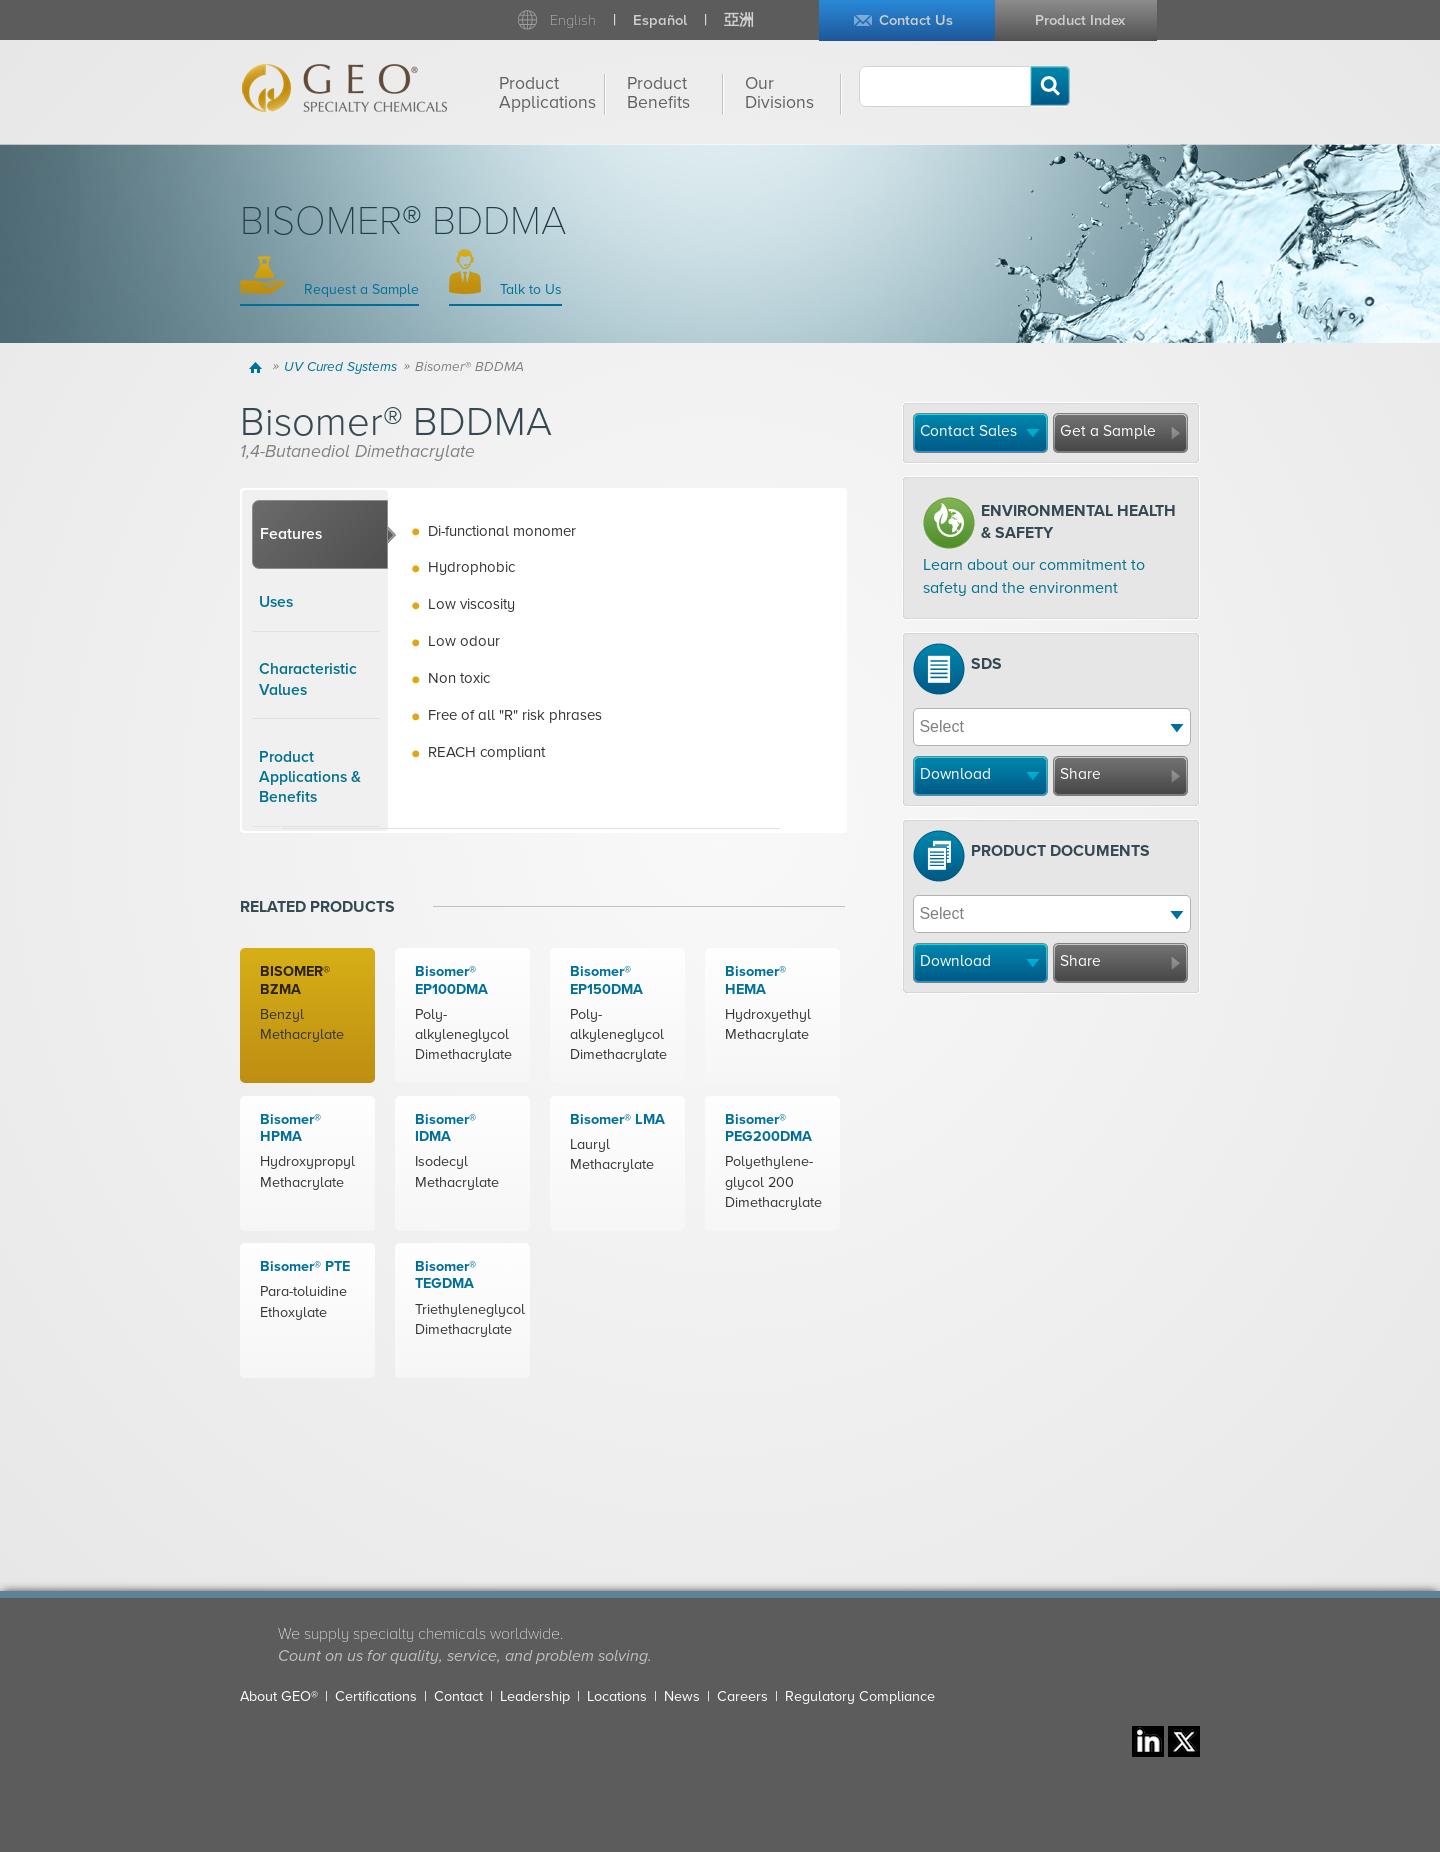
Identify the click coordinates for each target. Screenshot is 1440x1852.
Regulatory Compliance (860, 1696)
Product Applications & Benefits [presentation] (310, 777)
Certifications (376, 1696)
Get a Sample (1108, 431)
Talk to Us (529, 289)
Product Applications (547, 93)
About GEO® (279, 1696)
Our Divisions (779, 93)
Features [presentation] (291, 534)
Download (955, 774)
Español (660, 20)
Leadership (535, 1696)
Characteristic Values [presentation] (308, 679)
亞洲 (739, 20)
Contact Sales (968, 431)
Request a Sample (359, 289)
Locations (617, 1696)
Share (1080, 774)
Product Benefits (658, 93)
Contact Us (916, 20)
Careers (742, 1696)
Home (258, 367)
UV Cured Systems (340, 367)
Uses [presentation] (276, 602)
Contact (458, 1696)
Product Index (1080, 20)
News (682, 1696)
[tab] (320, 535)
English (573, 20)
